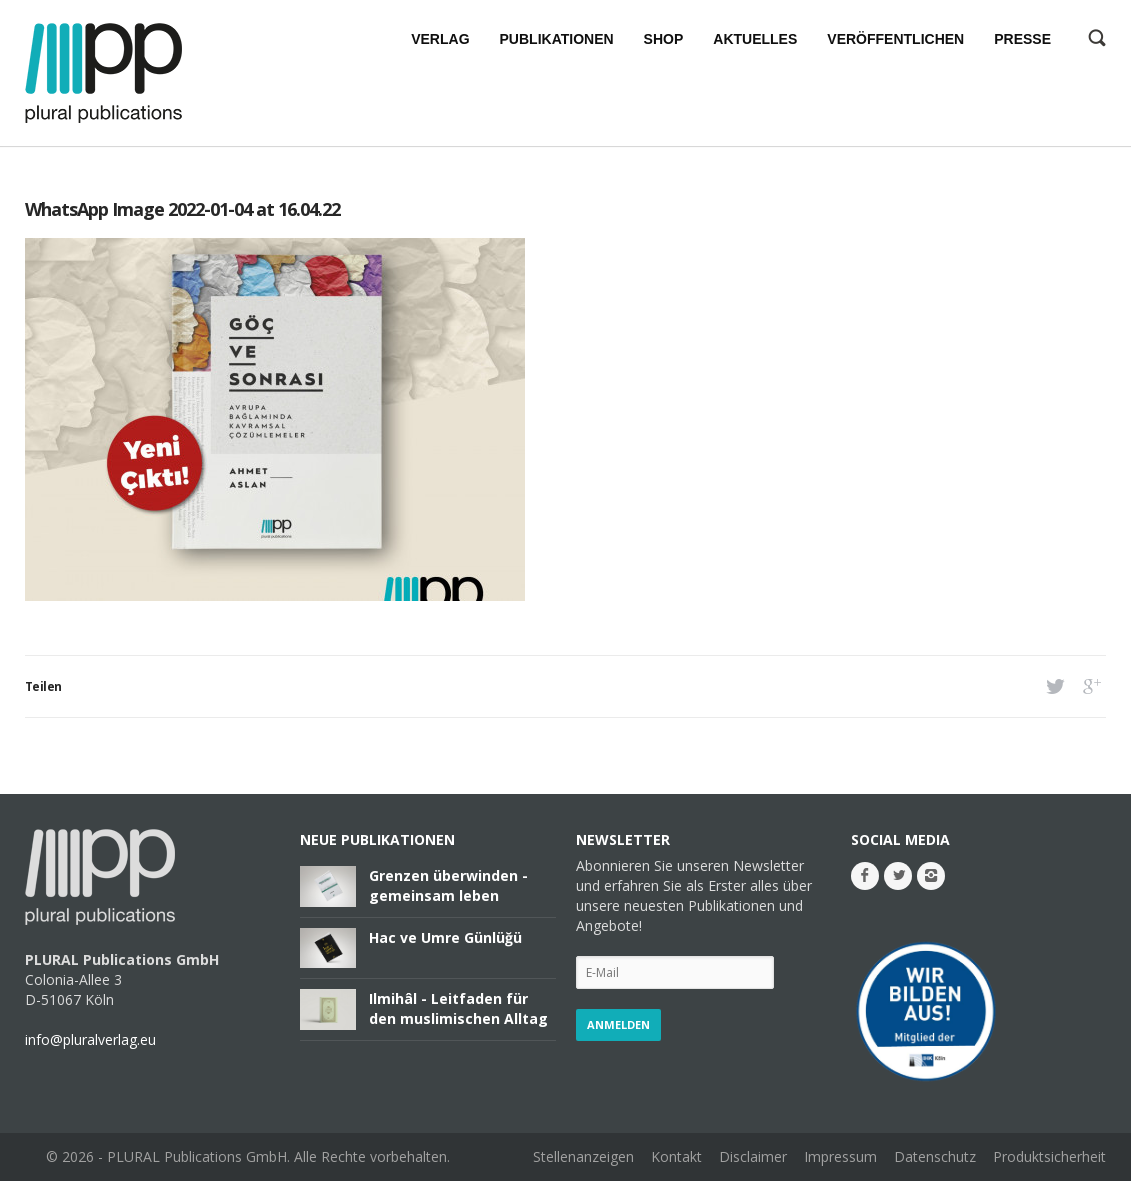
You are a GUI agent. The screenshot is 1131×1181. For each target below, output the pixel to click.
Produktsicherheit (1049, 1156)
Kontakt (676, 1156)
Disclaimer (753, 1156)
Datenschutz (935, 1156)
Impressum (840, 1156)
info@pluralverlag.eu (90, 1039)
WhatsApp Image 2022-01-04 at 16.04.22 (182, 209)
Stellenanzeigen (583, 1156)
